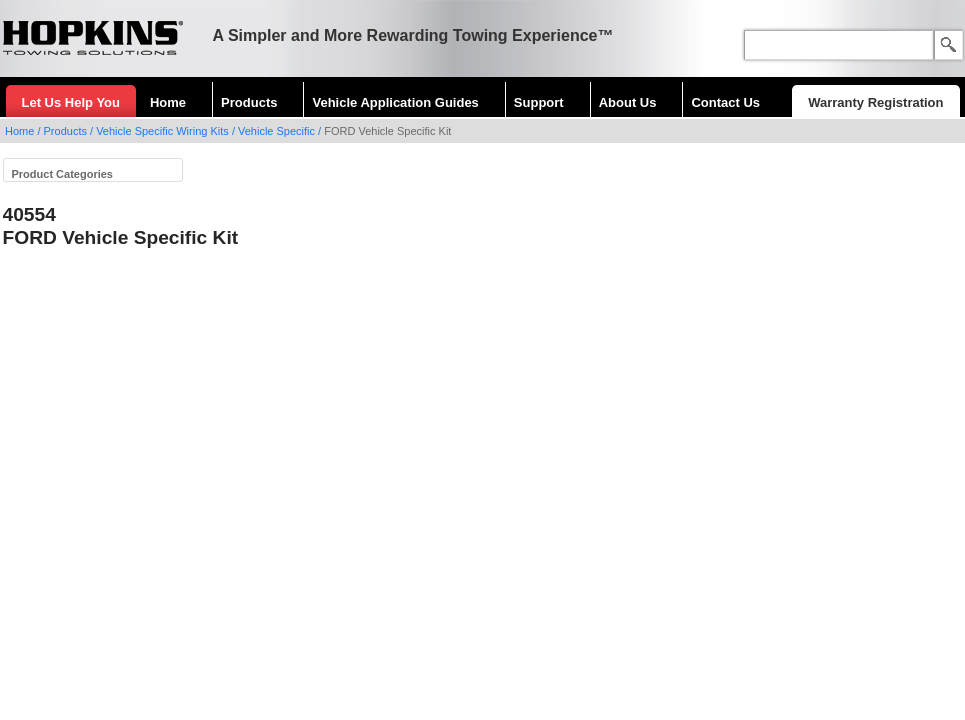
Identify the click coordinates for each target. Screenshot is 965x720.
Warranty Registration (875, 102)
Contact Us (725, 102)
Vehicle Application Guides (395, 102)
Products (249, 102)
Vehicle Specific (276, 131)
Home (168, 102)
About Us (628, 102)
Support (539, 102)
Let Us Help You (71, 102)
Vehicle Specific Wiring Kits (162, 131)
